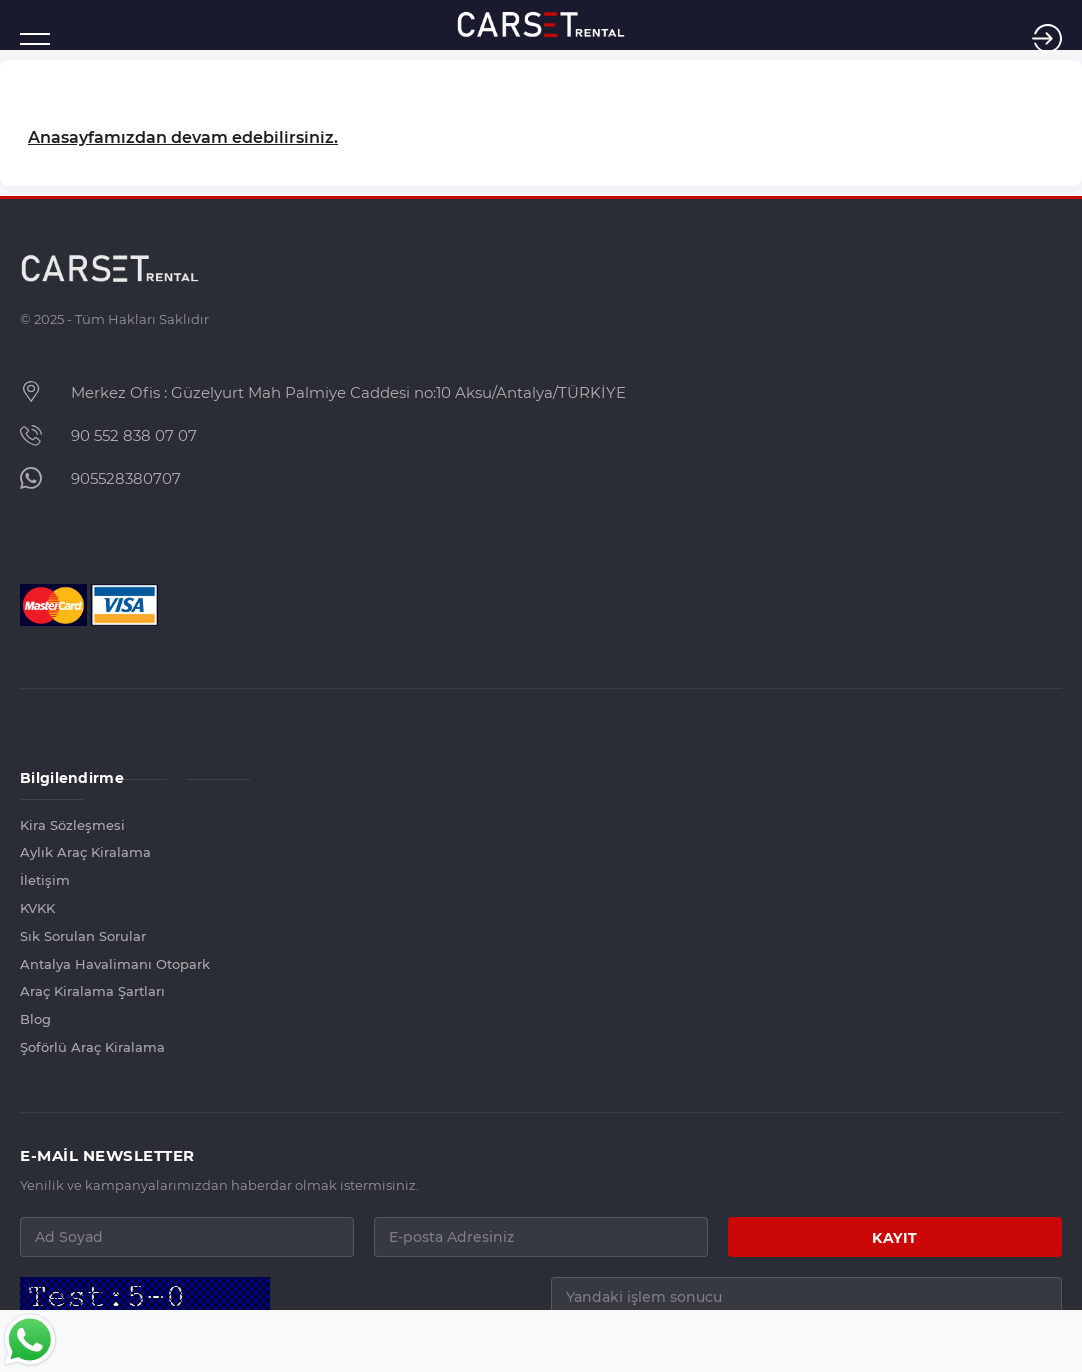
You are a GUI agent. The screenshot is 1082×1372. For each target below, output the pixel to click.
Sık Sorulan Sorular (51, 936)
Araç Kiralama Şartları (51, 991)
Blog (35, 1019)
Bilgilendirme (51, 778)
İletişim (45, 880)
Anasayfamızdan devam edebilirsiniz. (183, 137)
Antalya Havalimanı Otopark (51, 964)
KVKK (37, 908)
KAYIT (895, 1238)
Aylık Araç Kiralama (51, 852)
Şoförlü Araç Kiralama (51, 1047)
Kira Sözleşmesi (51, 825)
